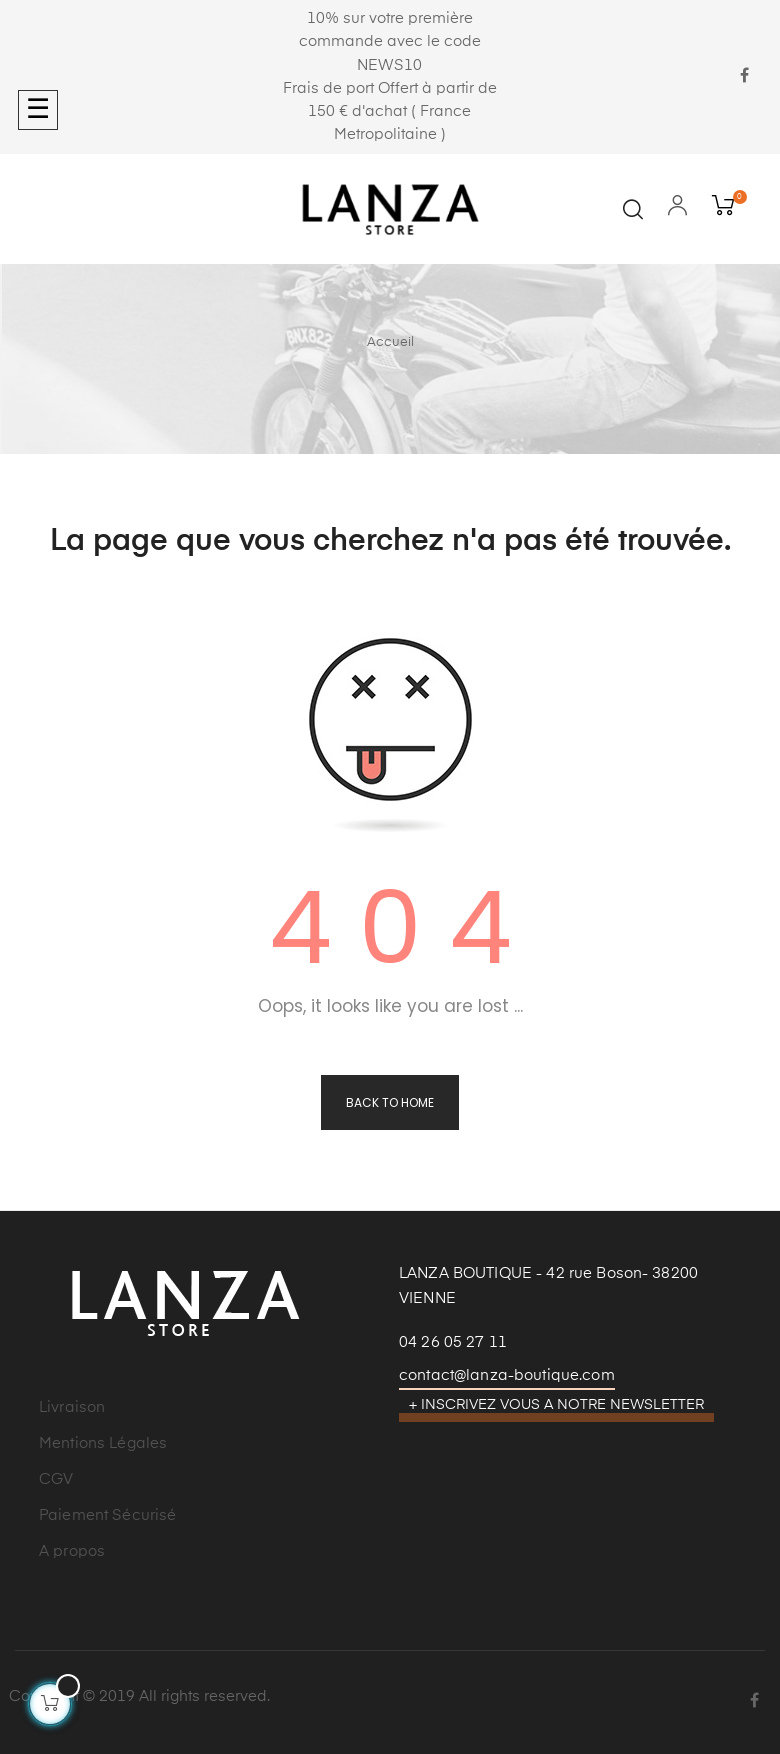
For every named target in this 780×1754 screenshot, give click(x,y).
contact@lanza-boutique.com (507, 1375)
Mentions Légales (103, 1443)
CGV (56, 1479)
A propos (72, 1551)
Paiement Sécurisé (107, 1515)
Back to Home (390, 1102)
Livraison (72, 1407)
